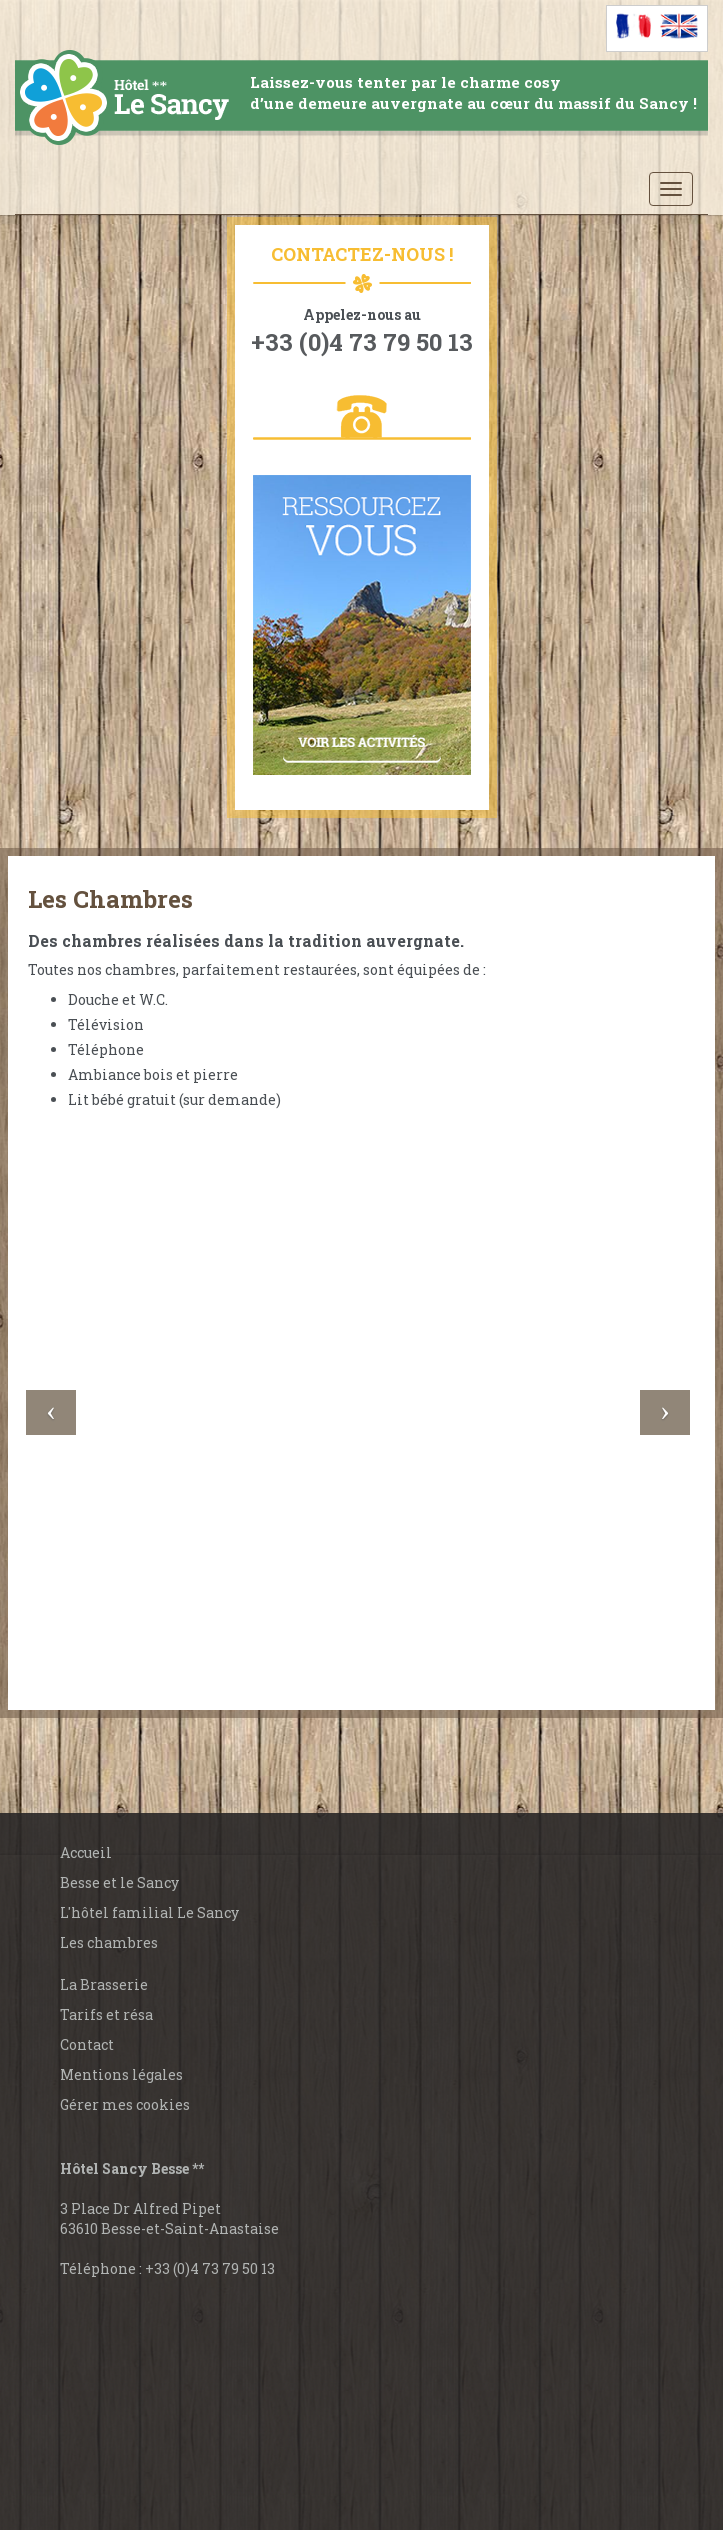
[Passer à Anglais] (679, 26)
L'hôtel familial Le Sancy (149, 1912)
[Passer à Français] (634, 26)
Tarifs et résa (106, 2014)
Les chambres (109, 1942)
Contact (87, 2044)
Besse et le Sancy (119, 1882)
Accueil (86, 1852)
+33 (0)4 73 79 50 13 (210, 2268)
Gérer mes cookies (125, 2104)
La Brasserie (104, 1984)
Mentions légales (121, 2074)
